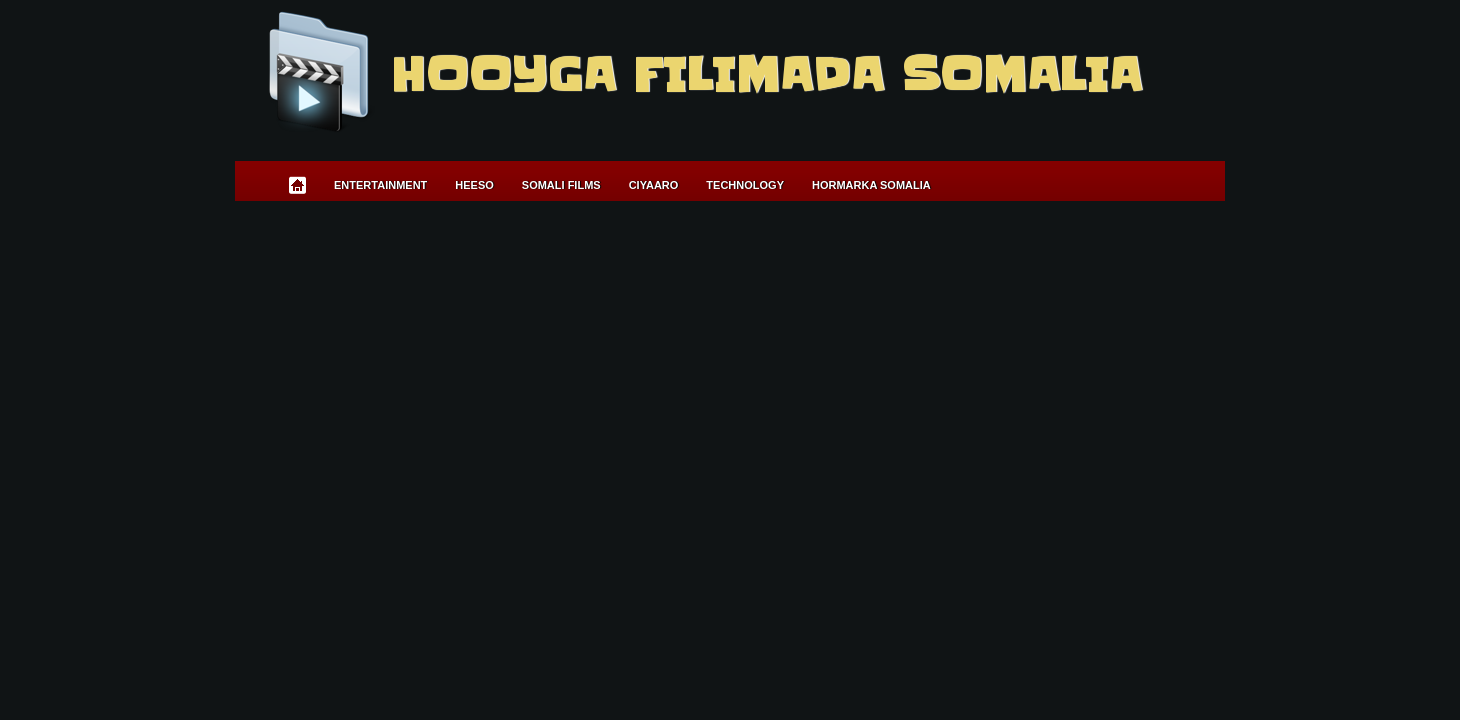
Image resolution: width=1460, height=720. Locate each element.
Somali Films (561, 185)
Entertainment (380, 185)
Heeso (474, 185)
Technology (745, 185)
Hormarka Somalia (871, 185)
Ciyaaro (654, 185)
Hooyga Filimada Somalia (765, 75)
